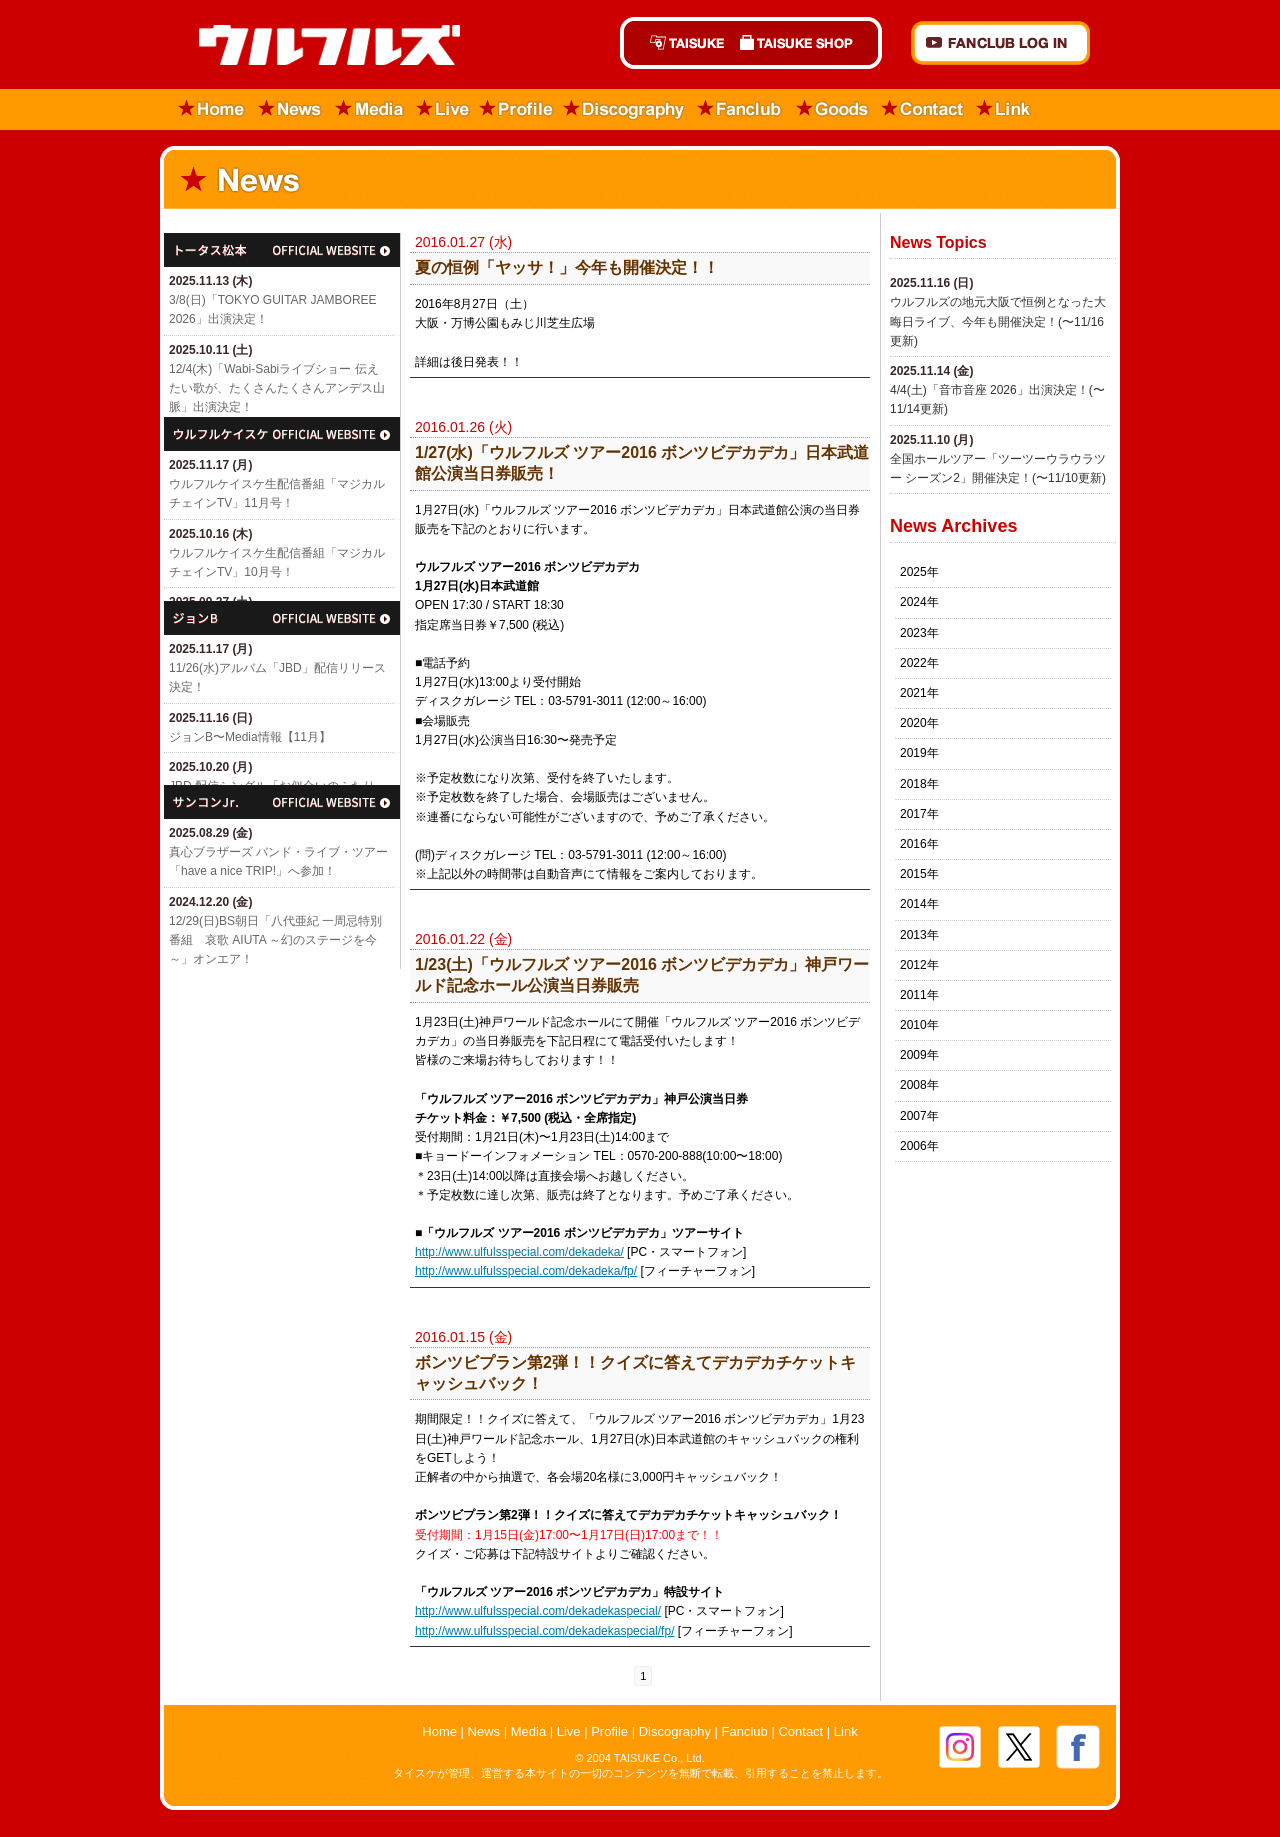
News (290, 109)
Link (1004, 109)
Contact (923, 109)
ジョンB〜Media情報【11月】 (250, 737)
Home (205, 109)
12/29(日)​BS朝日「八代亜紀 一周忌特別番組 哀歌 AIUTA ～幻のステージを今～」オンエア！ (275, 940)
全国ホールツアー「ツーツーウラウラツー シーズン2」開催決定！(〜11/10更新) (998, 468)
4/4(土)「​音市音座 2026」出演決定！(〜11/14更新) (997, 399)
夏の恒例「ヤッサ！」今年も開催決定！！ (567, 267)
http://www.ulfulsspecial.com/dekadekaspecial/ (538, 1611)
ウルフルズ (317, 46)
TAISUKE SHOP (807, 43)
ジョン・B (282, 618)
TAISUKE (676, 43)
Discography (625, 109)
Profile (516, 109)
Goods (832, 109)
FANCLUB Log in (1000, 43)
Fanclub (740, 109)
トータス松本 (282, 250)
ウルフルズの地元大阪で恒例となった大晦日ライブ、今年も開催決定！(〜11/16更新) (998, 321)
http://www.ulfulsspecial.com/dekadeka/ (519, 1252)
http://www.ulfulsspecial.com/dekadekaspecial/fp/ (544, 1631)
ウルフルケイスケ (282, 434)
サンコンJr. (282, 802)
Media (370, 109)
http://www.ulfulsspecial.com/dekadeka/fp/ (526, 1271)
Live (443, 109)
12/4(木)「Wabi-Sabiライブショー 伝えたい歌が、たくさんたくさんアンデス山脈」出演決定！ (277, 388)
